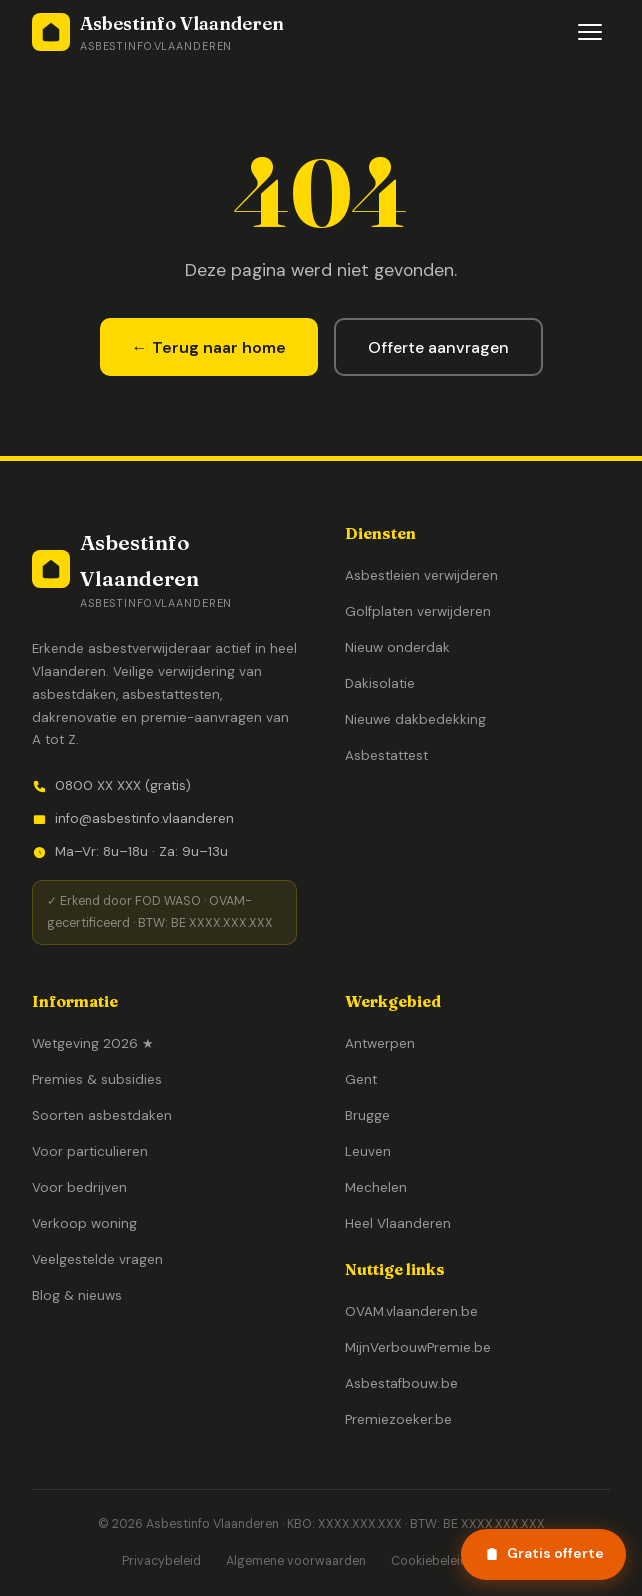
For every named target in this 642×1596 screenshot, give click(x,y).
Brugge (367, 1115)
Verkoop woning (84, 1223)
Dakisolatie (380, 683)
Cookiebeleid (429, 1561)
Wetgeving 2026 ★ (93, 1043)
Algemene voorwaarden (296, 1561)
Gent (361, 1079)
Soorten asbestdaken (102, 1115)
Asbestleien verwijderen (421, 575)
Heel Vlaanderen (398, 1223)
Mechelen (376, 1187)
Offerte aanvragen (438, 347)
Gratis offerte (544, 1553)
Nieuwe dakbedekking (415, 719)
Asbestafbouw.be (401, 1383)
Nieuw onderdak (397, 647)
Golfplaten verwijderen (418, 611)
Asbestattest (386, 755)
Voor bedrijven (79, 1187)
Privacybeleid (161, 1561)
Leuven (368, 1151)
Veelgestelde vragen (97, 1259)
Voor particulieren (90, 1151)
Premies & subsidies (97, 1079)
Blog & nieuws (77, 1295)
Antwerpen (380, 1043)
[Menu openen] (590, 32)
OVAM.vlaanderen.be (411, 1311)
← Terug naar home (209, 347)
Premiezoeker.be (398, 1419)
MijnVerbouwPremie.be (418, 1347)
